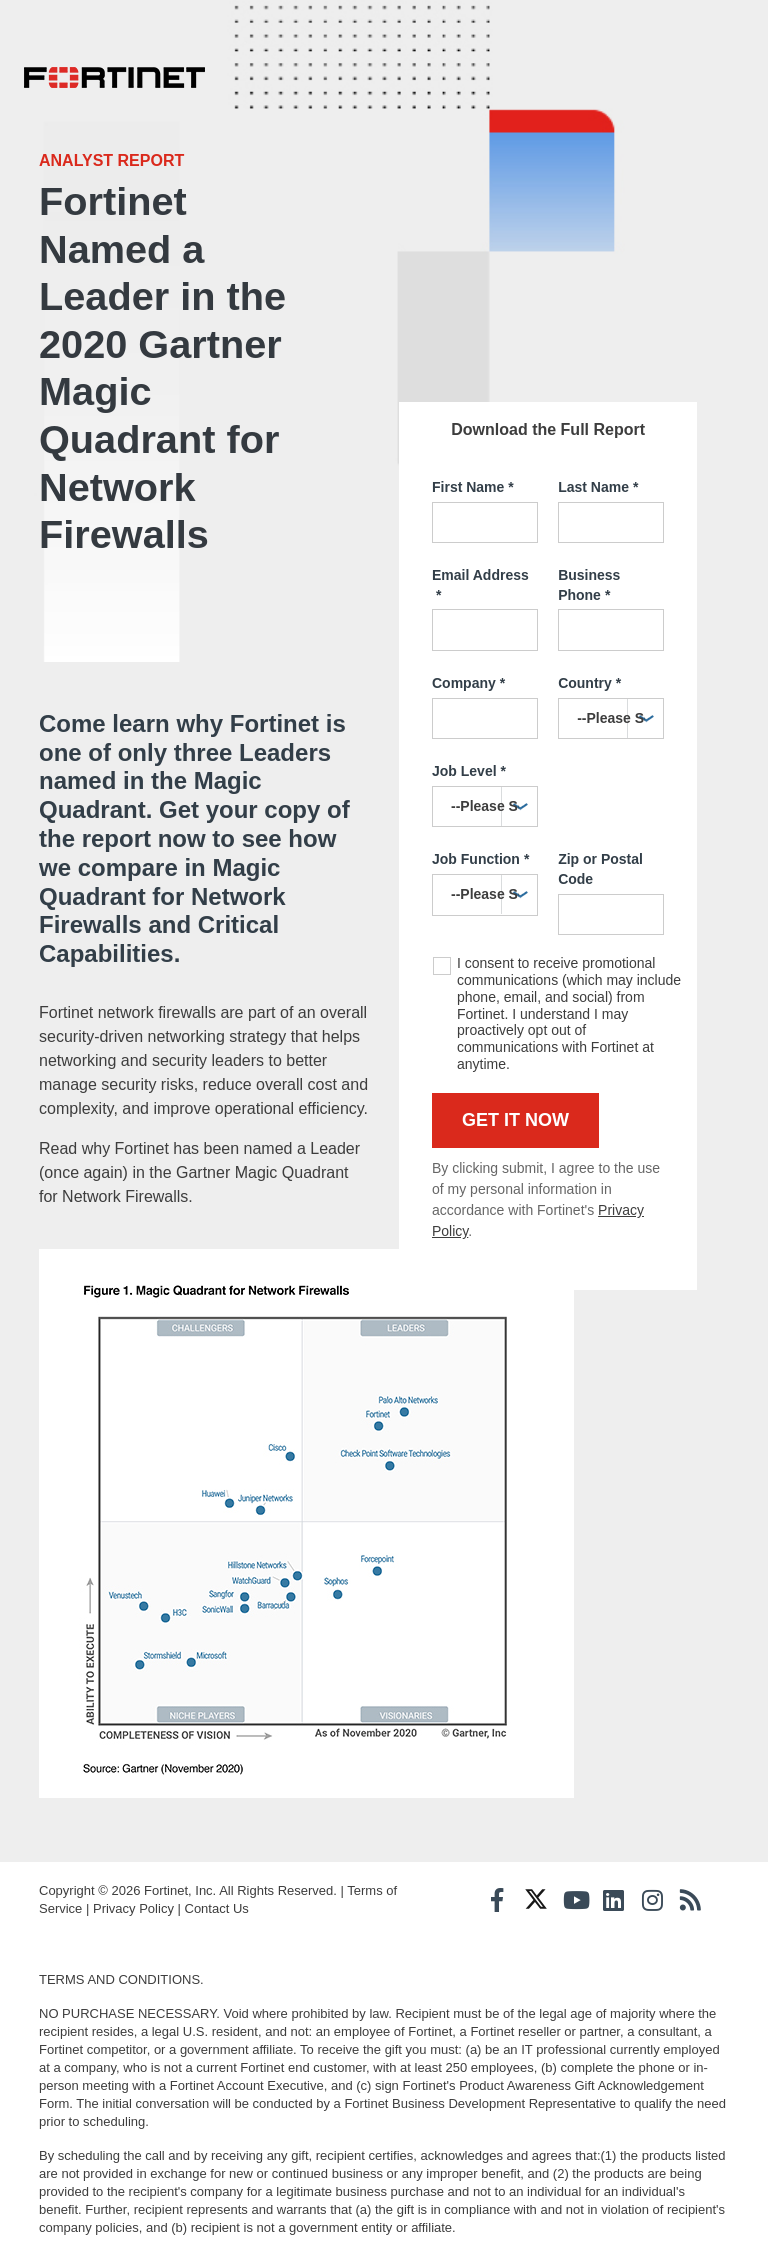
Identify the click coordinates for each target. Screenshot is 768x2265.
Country (589, 677)
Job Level (469, 765)
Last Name (598, 481)
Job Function (480, 854)
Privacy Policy (133, 1913)
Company (468, 677)
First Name (473, 481)
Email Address (480, 579)
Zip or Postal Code (600, 863)
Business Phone (589, 579)
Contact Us (217, 1913)
